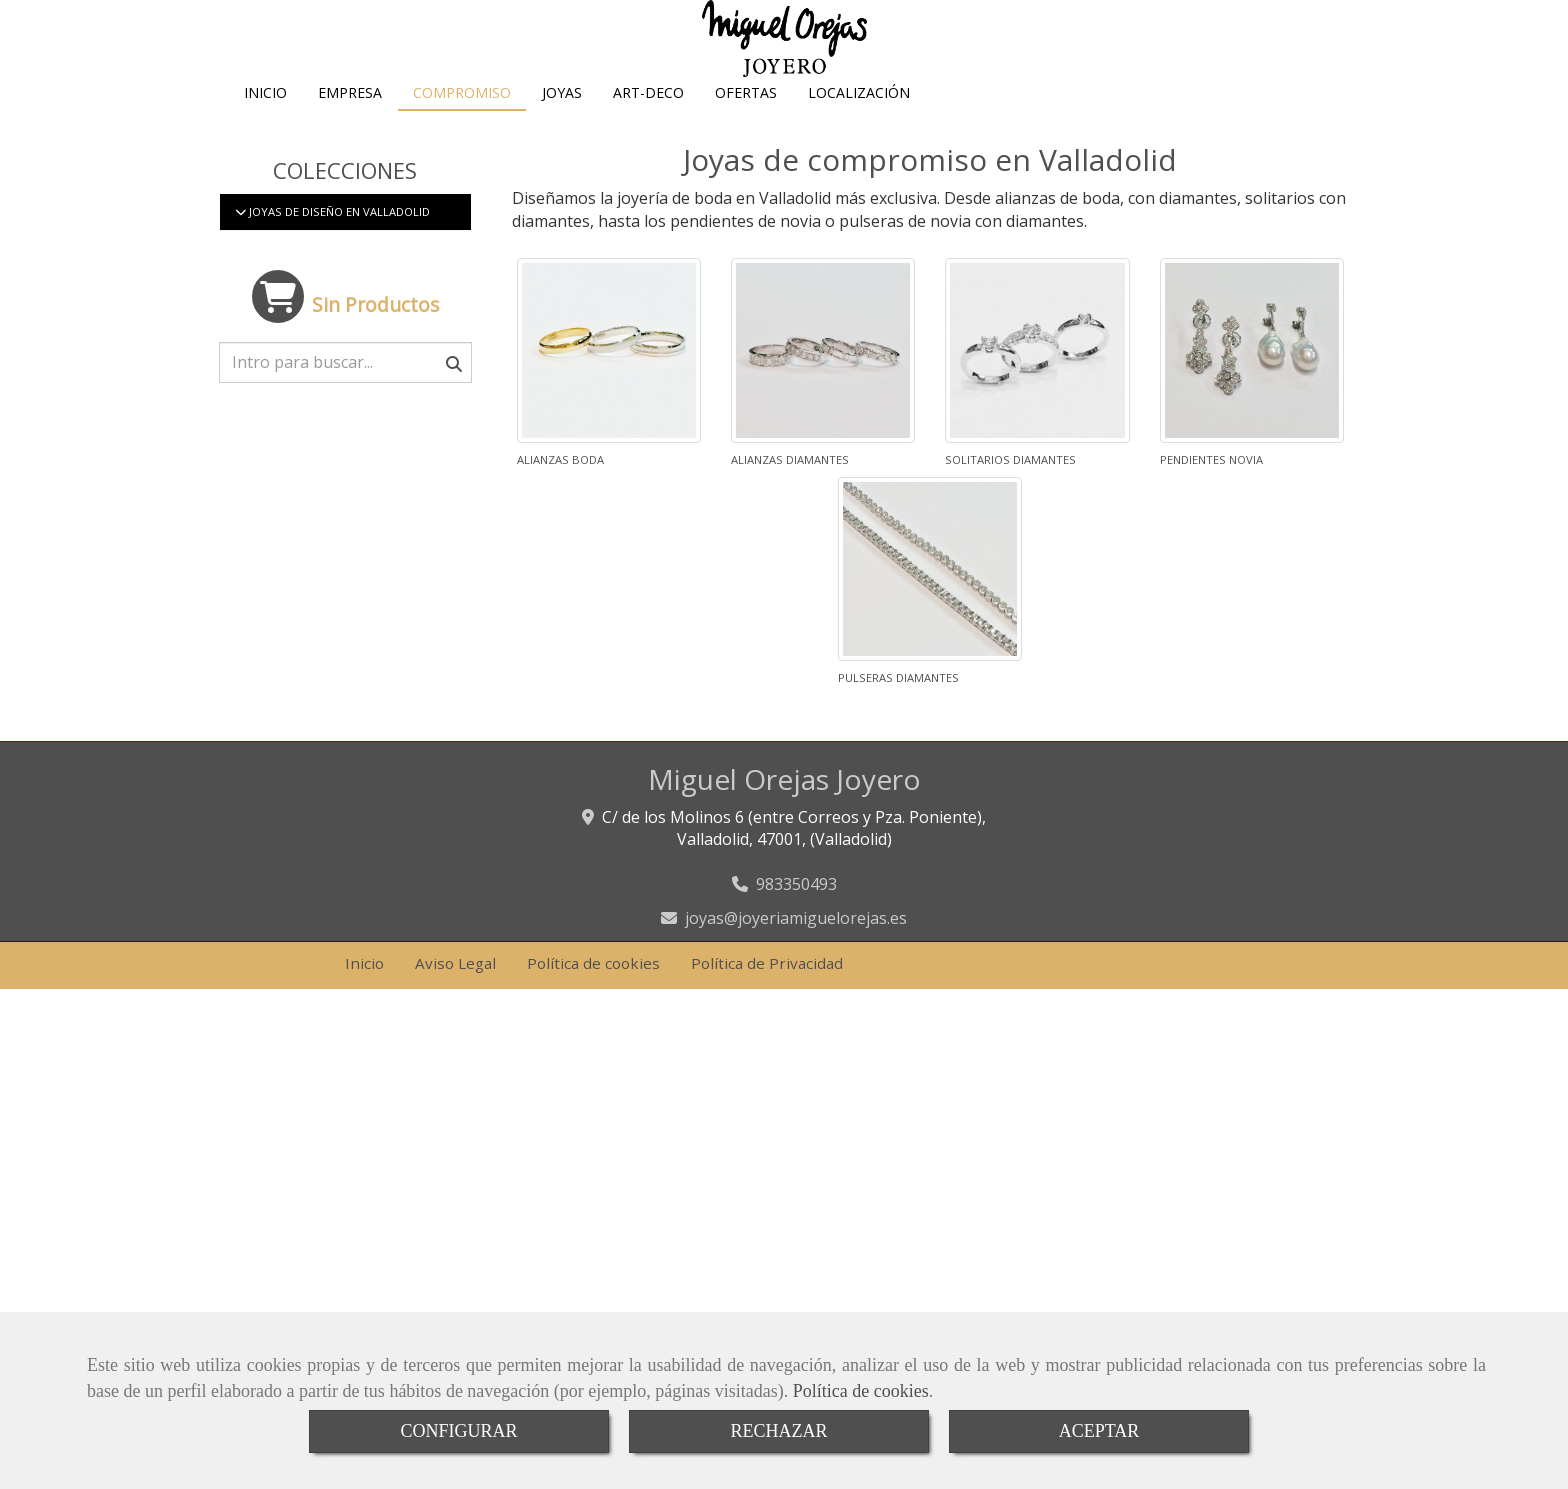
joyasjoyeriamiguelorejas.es (796, 968)
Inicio (364, 1013)
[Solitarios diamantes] (1037, 400)
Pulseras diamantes (898, 727)
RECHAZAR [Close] (778, 1431)
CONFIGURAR (458, 1431)
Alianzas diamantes (790, 509)
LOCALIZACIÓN (859, 132)
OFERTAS (746, 132)
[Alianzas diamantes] (823, 400)
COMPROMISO (462, 132)
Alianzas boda (560, 509)
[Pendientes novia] (1252, 400)
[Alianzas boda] (609, 400)
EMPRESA (350, 132)
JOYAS (562, 132)
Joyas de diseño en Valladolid (338, 261)
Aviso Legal (455, 1013)
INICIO (265, 132)
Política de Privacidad (767, 1013)
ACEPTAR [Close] (1099, 1431)
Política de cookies (861, 1391)
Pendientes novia (1211, 509)
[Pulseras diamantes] (930, 619)
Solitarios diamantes (1010, 509)
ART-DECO (648, 132)
